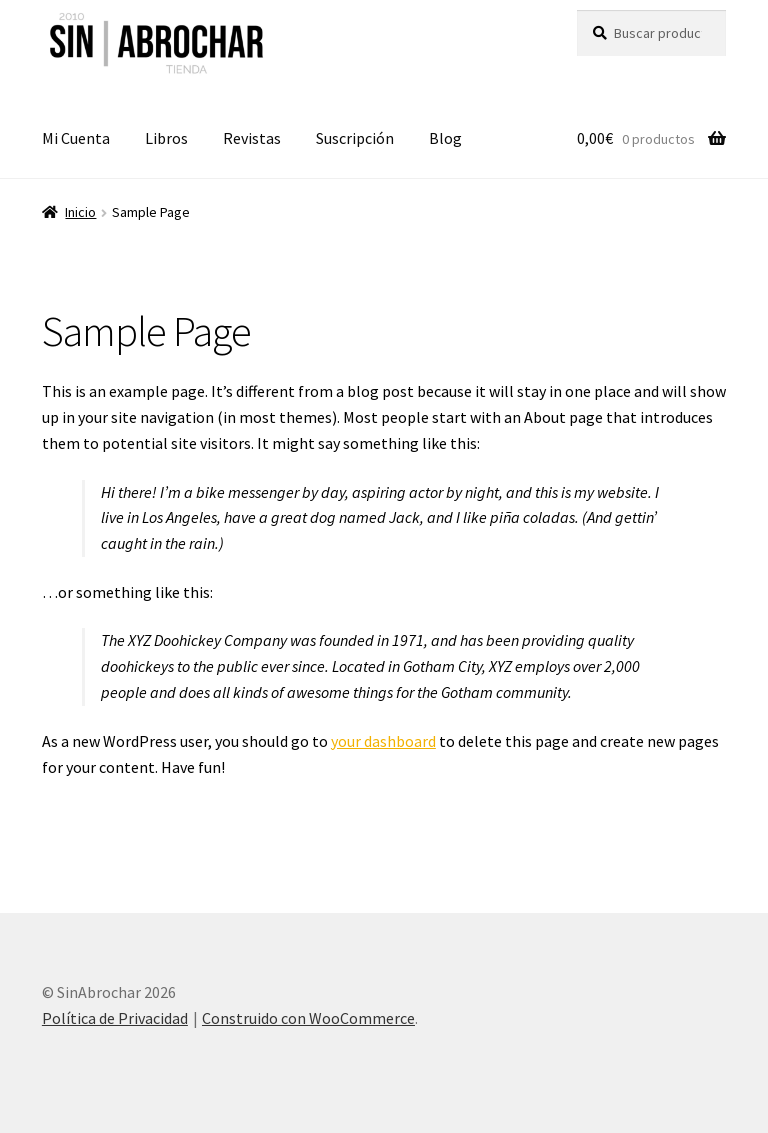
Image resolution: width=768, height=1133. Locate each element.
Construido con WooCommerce (308, 1018)
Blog (445, 138)
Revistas (252, 138)
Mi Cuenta (76, 138)
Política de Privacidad (115, 1018)
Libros (166, 138)
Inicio (80, 212)
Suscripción (355, 138)
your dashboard (383, 741)
